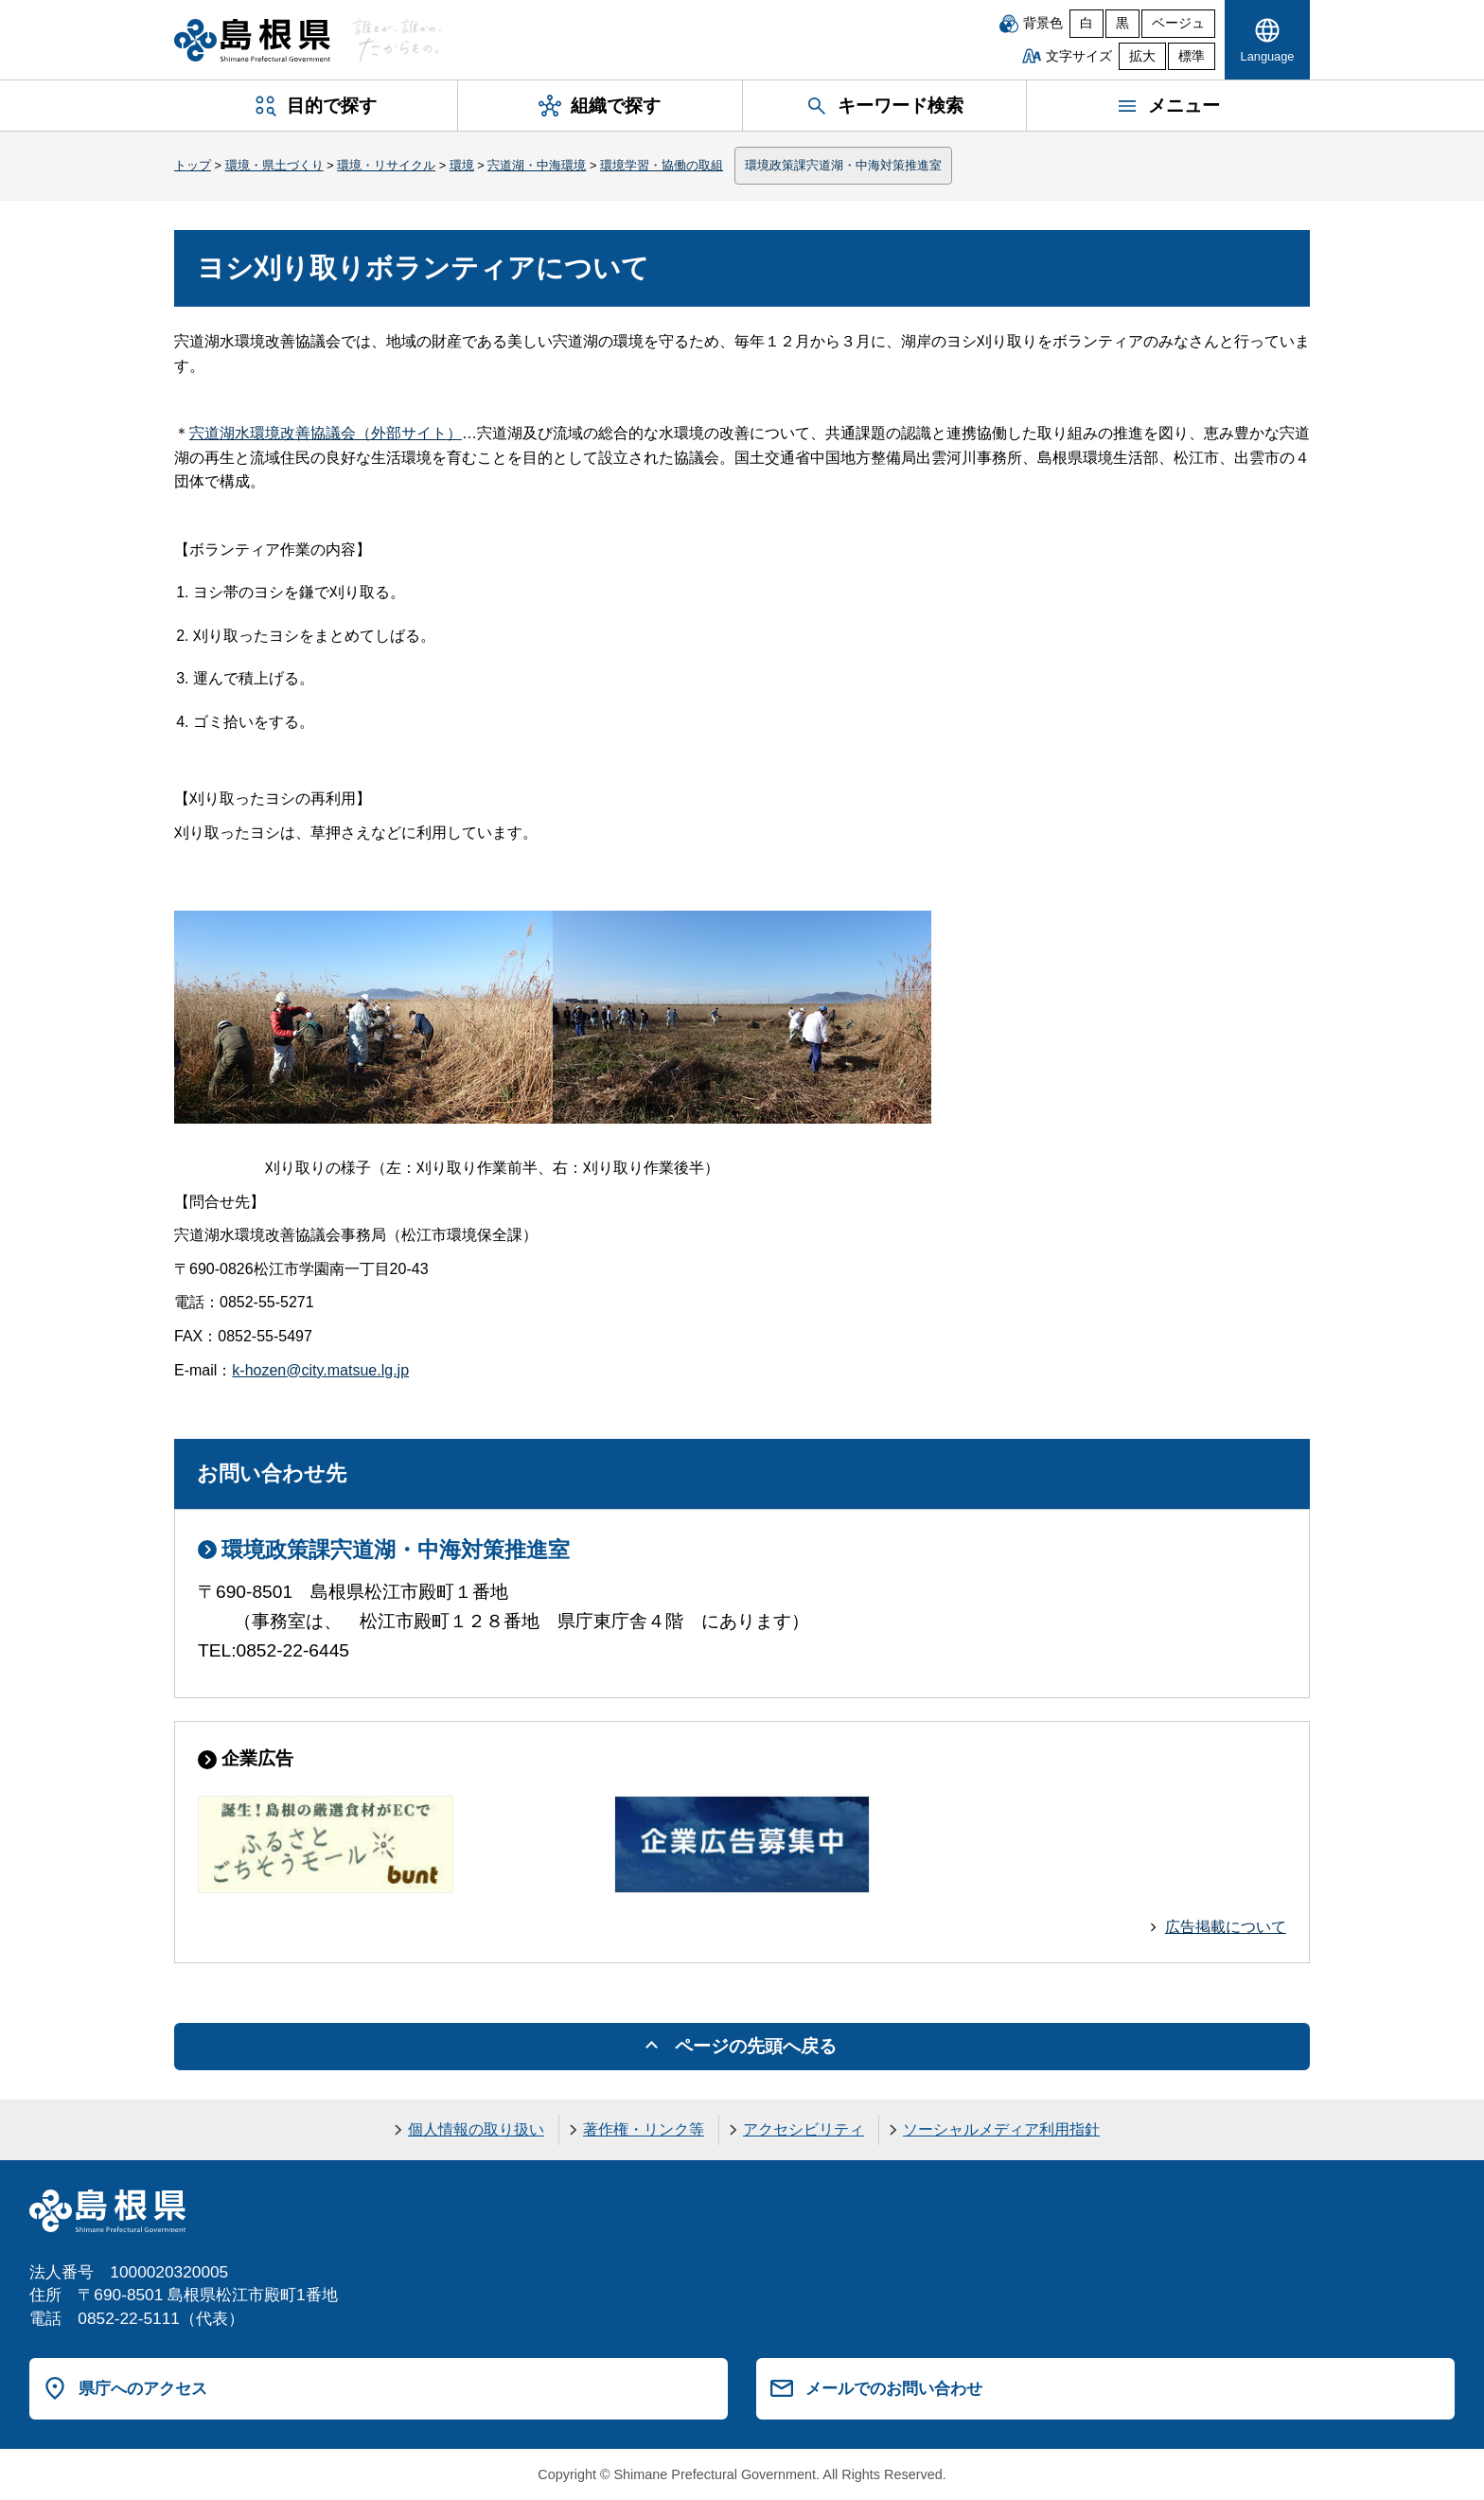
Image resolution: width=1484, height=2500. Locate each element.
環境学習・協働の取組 (661, 165)
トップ (192, 165)
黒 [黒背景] (1122, 23)
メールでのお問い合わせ (893, 2388)
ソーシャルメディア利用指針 (1001, 2129)
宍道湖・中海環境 (536, 165)
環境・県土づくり (274, 165)
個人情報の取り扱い (476, 2129)
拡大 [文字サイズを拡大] (1142, 56)
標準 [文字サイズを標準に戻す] (1191, 56)
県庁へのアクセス (143, 2388)
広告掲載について (1225, 1927)
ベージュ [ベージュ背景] (1178, 23)
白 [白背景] (1086, 23)
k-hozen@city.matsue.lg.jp (320, 1370)
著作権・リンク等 (643, 2129)
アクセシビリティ (803, 2129)
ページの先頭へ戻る (756, 2046)
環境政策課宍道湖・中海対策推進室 (843, 165)
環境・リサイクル (386, 165)
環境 (462, 165)
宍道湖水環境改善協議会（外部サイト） (325, 433)
